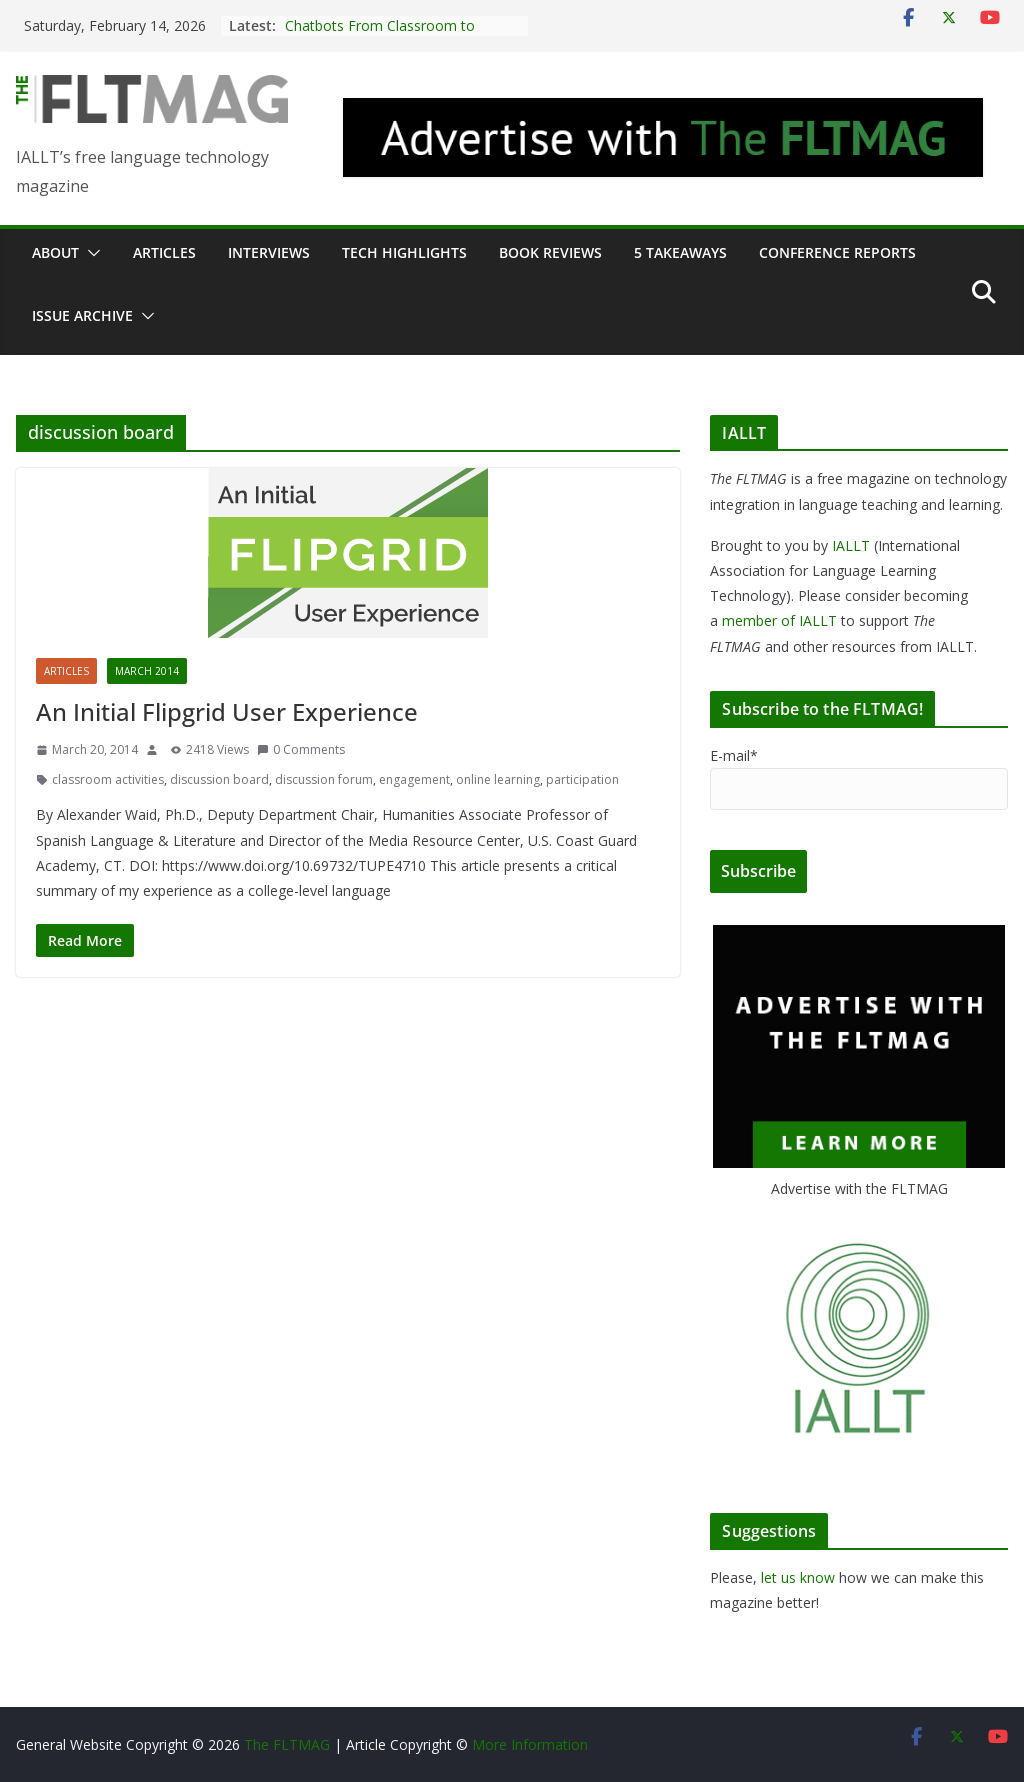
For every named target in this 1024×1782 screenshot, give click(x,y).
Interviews (269, 252)
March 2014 (147, 671)
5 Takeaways (680, 252)
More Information (530, 1744)
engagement (414, 779)
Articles (164, 252)
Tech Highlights (404, 252)
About (55, 252)
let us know (798, 1577)
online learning (498, 779)
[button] (90, 253)
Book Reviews (550, 252)
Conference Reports (837, 252)
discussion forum (324, 779)
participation (582, 779)
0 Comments (301, 749)
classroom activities (108, 779)
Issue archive (82, 315)
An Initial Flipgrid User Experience (227, 711)
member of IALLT (779, 620)
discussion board (219, 779)
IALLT (851, 545)
